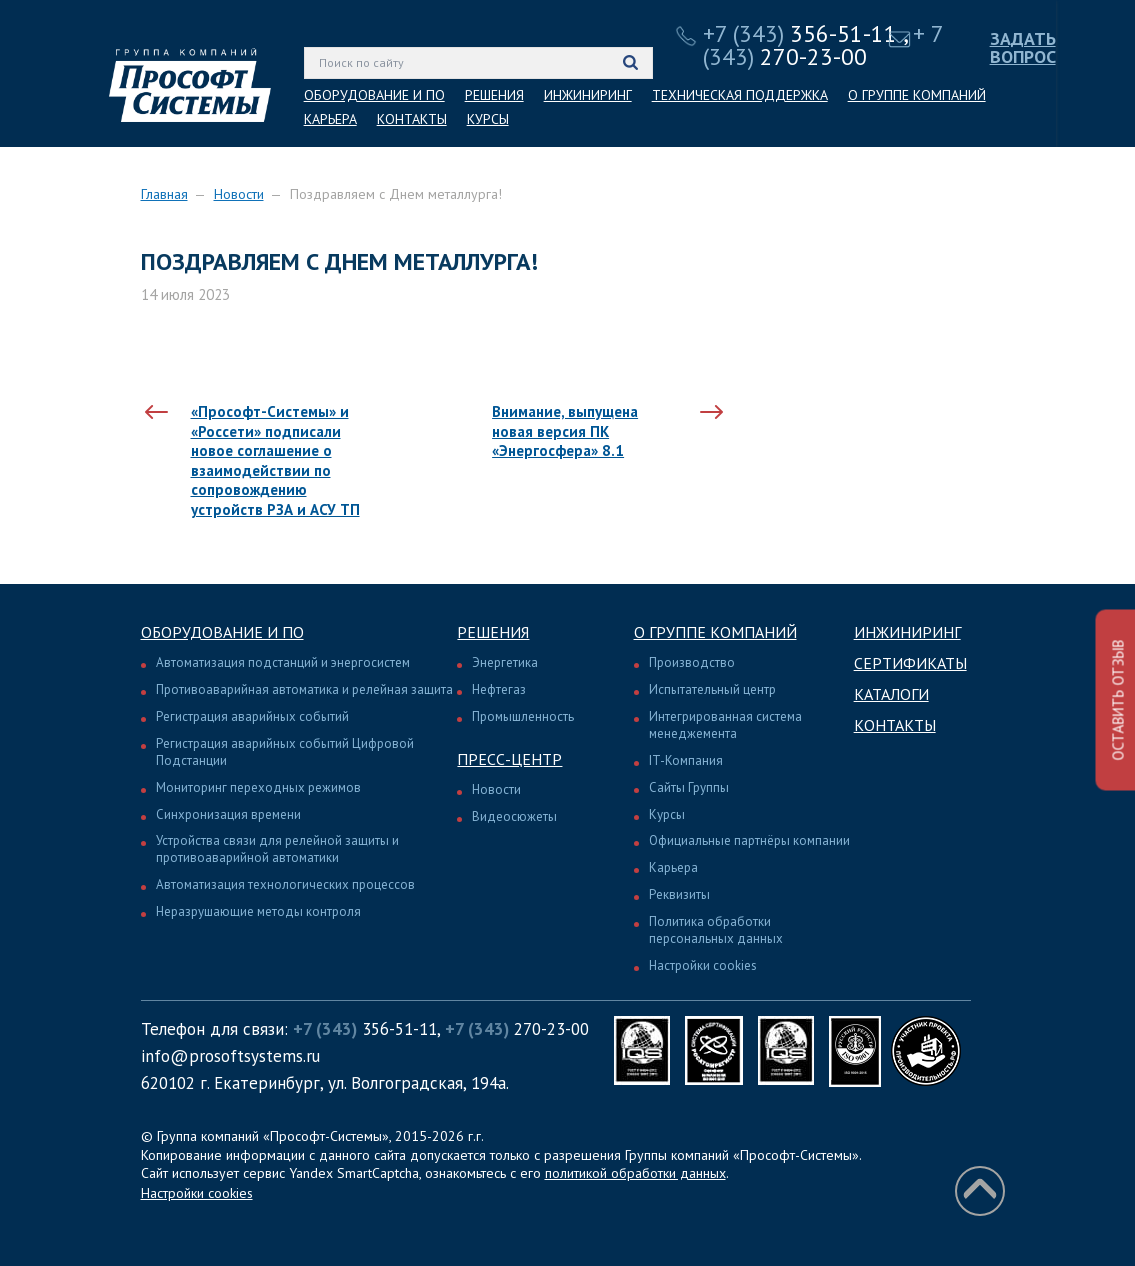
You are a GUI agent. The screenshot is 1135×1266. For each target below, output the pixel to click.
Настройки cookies (703, 965)
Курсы (667, 814)
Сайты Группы (689, 787)
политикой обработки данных (635, 1173)
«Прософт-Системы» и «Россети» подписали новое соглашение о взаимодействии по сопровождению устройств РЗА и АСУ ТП (275, 460)
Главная (164, 194)
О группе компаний (715, 632)
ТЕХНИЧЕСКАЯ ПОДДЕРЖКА (740, 95)
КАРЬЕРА (330, 119)
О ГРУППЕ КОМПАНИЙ (917, 95)
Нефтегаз (499, 689)
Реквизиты (679, 894)
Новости (239, 194)
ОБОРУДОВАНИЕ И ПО (374, 95)
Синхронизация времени (228, 814)
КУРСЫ (488, 119)
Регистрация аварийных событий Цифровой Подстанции (285, 752)
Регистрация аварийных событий (252, 716)
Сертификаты (910, 663)
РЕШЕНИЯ (494, 95)
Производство (692, 662)
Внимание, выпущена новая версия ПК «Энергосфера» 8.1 (565, 431)
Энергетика (505, 662)
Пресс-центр (509, 759)
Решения (493, 632)
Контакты (895, 725)
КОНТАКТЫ (412, 119)
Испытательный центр (712, 689)
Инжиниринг (907, 632)
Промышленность (523, 716)
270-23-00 (823, 45)
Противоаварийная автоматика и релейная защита (304, 689)
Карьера (673, 867)
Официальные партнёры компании (749, 840)
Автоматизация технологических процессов (285, 884)
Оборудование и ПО (222, 632)
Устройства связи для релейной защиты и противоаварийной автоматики (277, 849)
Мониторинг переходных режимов (258, 787)
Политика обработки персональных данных (716, 930)
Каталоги (891, 694)
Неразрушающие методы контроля (258, 911)
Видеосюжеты (514, 816)
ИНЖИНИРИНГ (588, 95)
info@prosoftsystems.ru (230, 1056)
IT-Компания (686, 760)
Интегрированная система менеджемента (725, 725)
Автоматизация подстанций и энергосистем (283, 662)
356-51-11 (800, 33)
